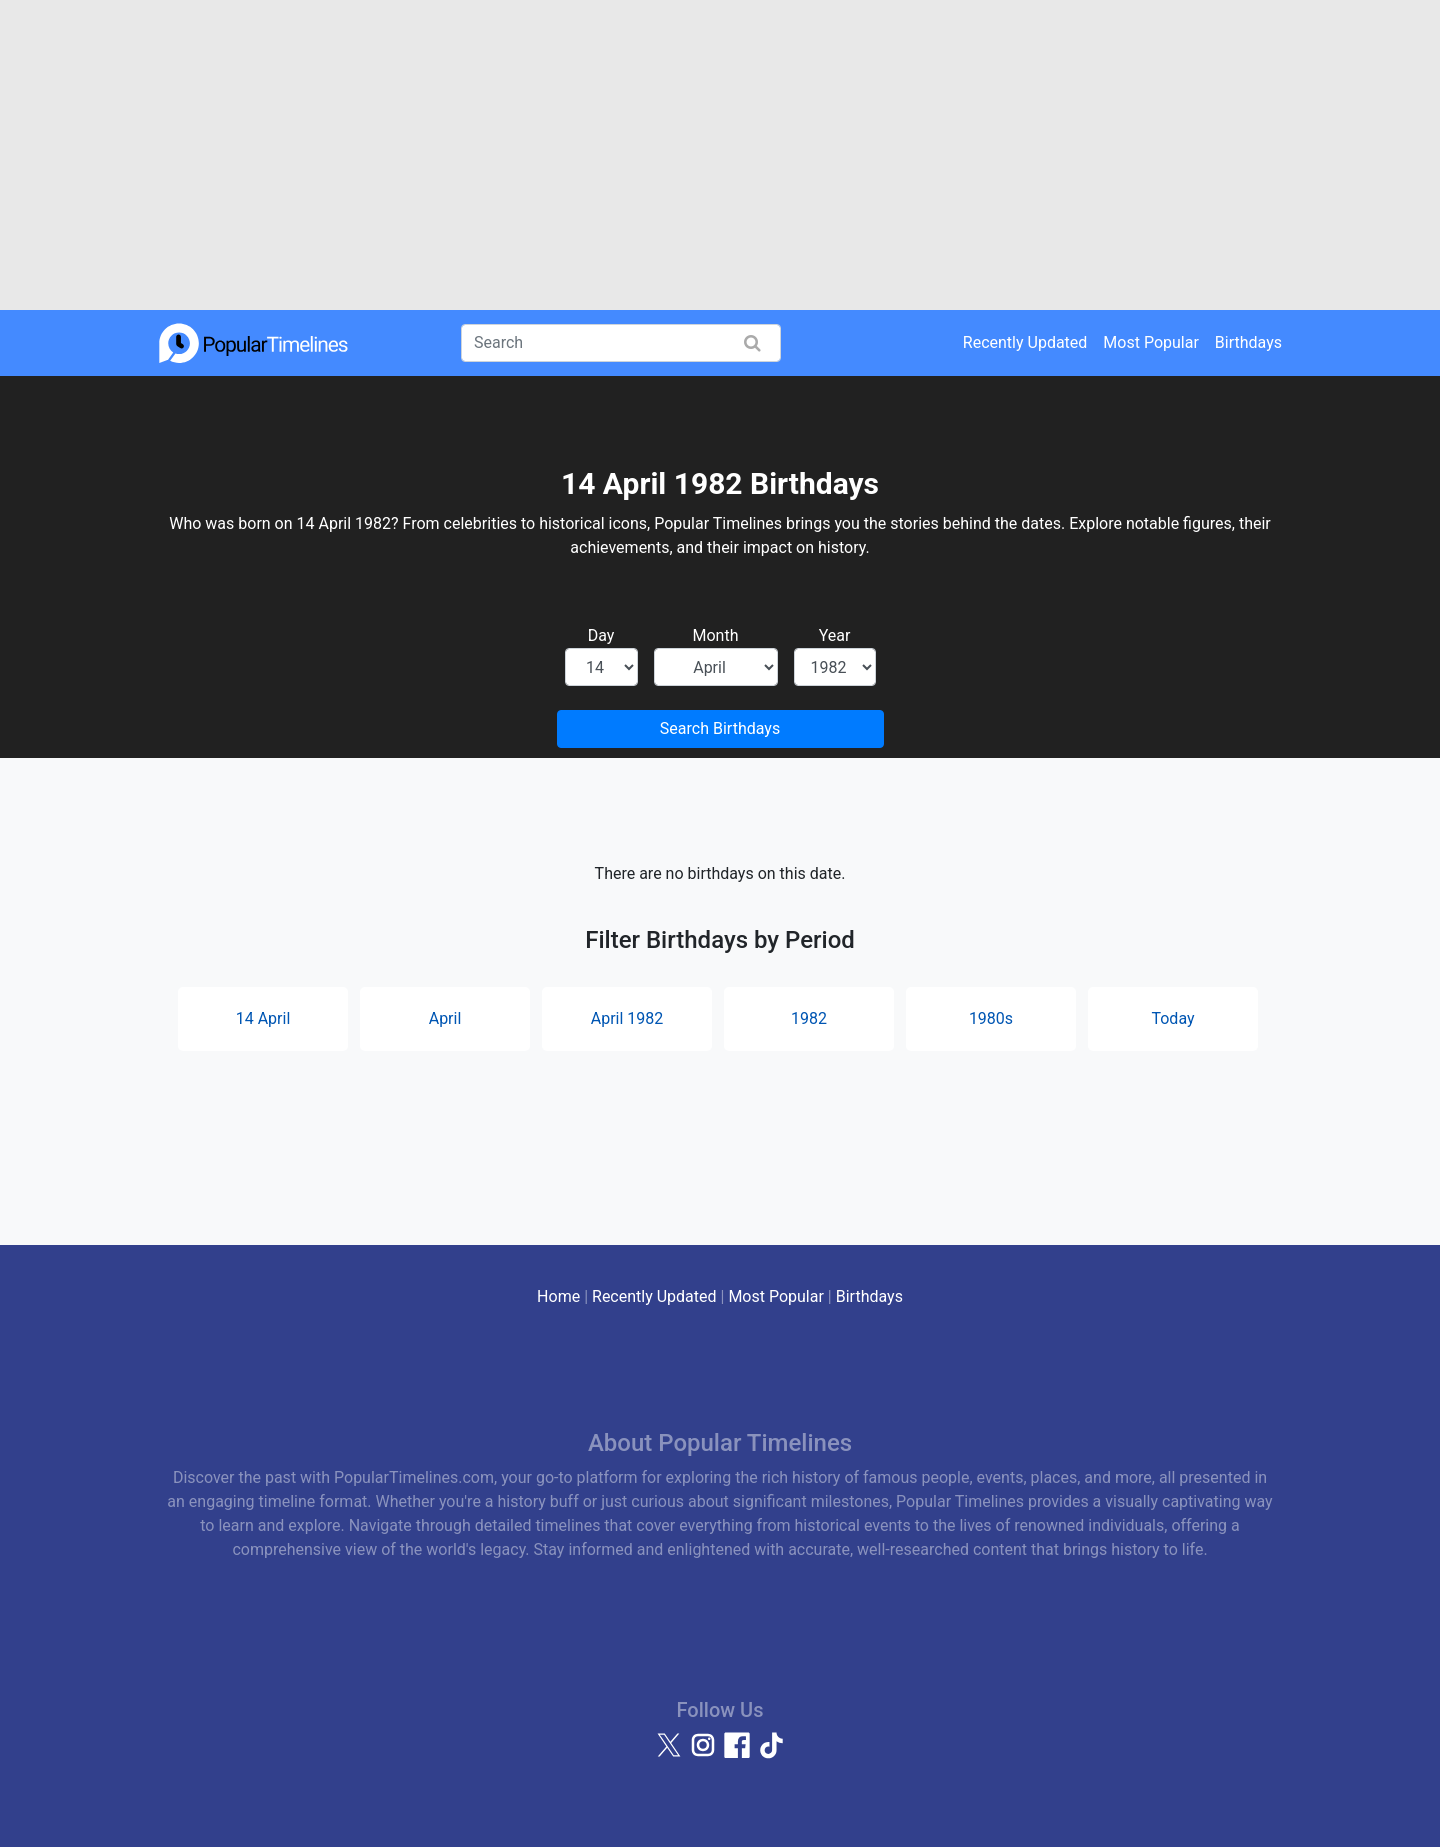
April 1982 (627, 1018)
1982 (809, 1018)
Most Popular (1151, 342)
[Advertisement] (720, 155)
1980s (991, 1018)
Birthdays (1248, 342)
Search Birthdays (720, 728)
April (445, 1018)
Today (1172, 1018)
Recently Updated (1025, 342)
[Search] (621, 343)
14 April (263, 1018)
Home (558, 1296)
